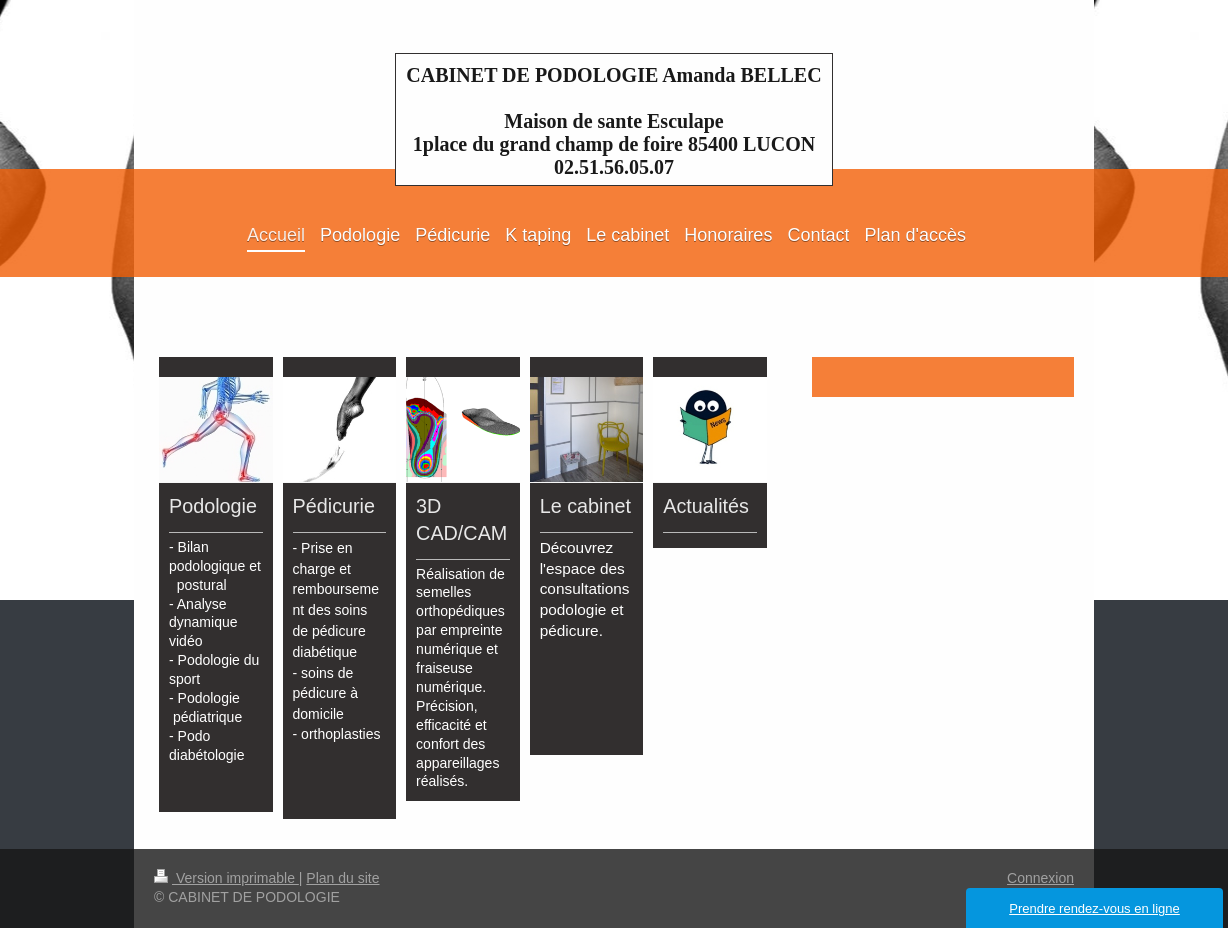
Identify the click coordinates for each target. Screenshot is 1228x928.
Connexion (1040, 878)
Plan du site (342, 878)
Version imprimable (226, 878)
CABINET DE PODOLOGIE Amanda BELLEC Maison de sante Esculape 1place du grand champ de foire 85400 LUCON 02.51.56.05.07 (613, 121)
